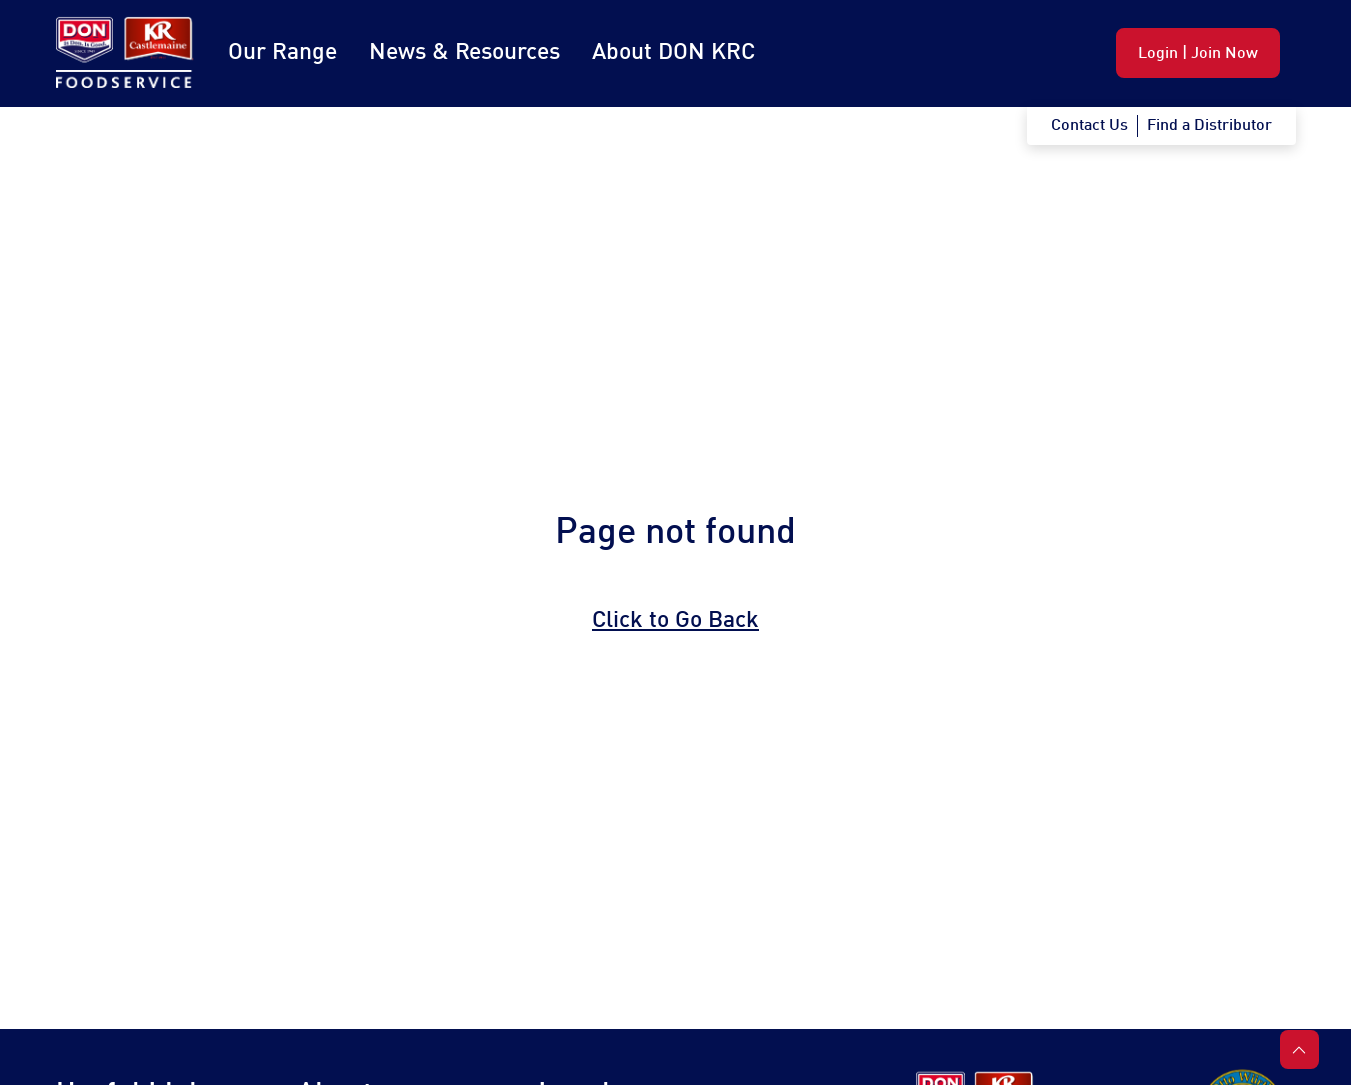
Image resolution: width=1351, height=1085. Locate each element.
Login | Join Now (1198, 54)
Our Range (282, 52)
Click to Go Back (675, 621)
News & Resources (464, 52)
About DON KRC (673, 52)
